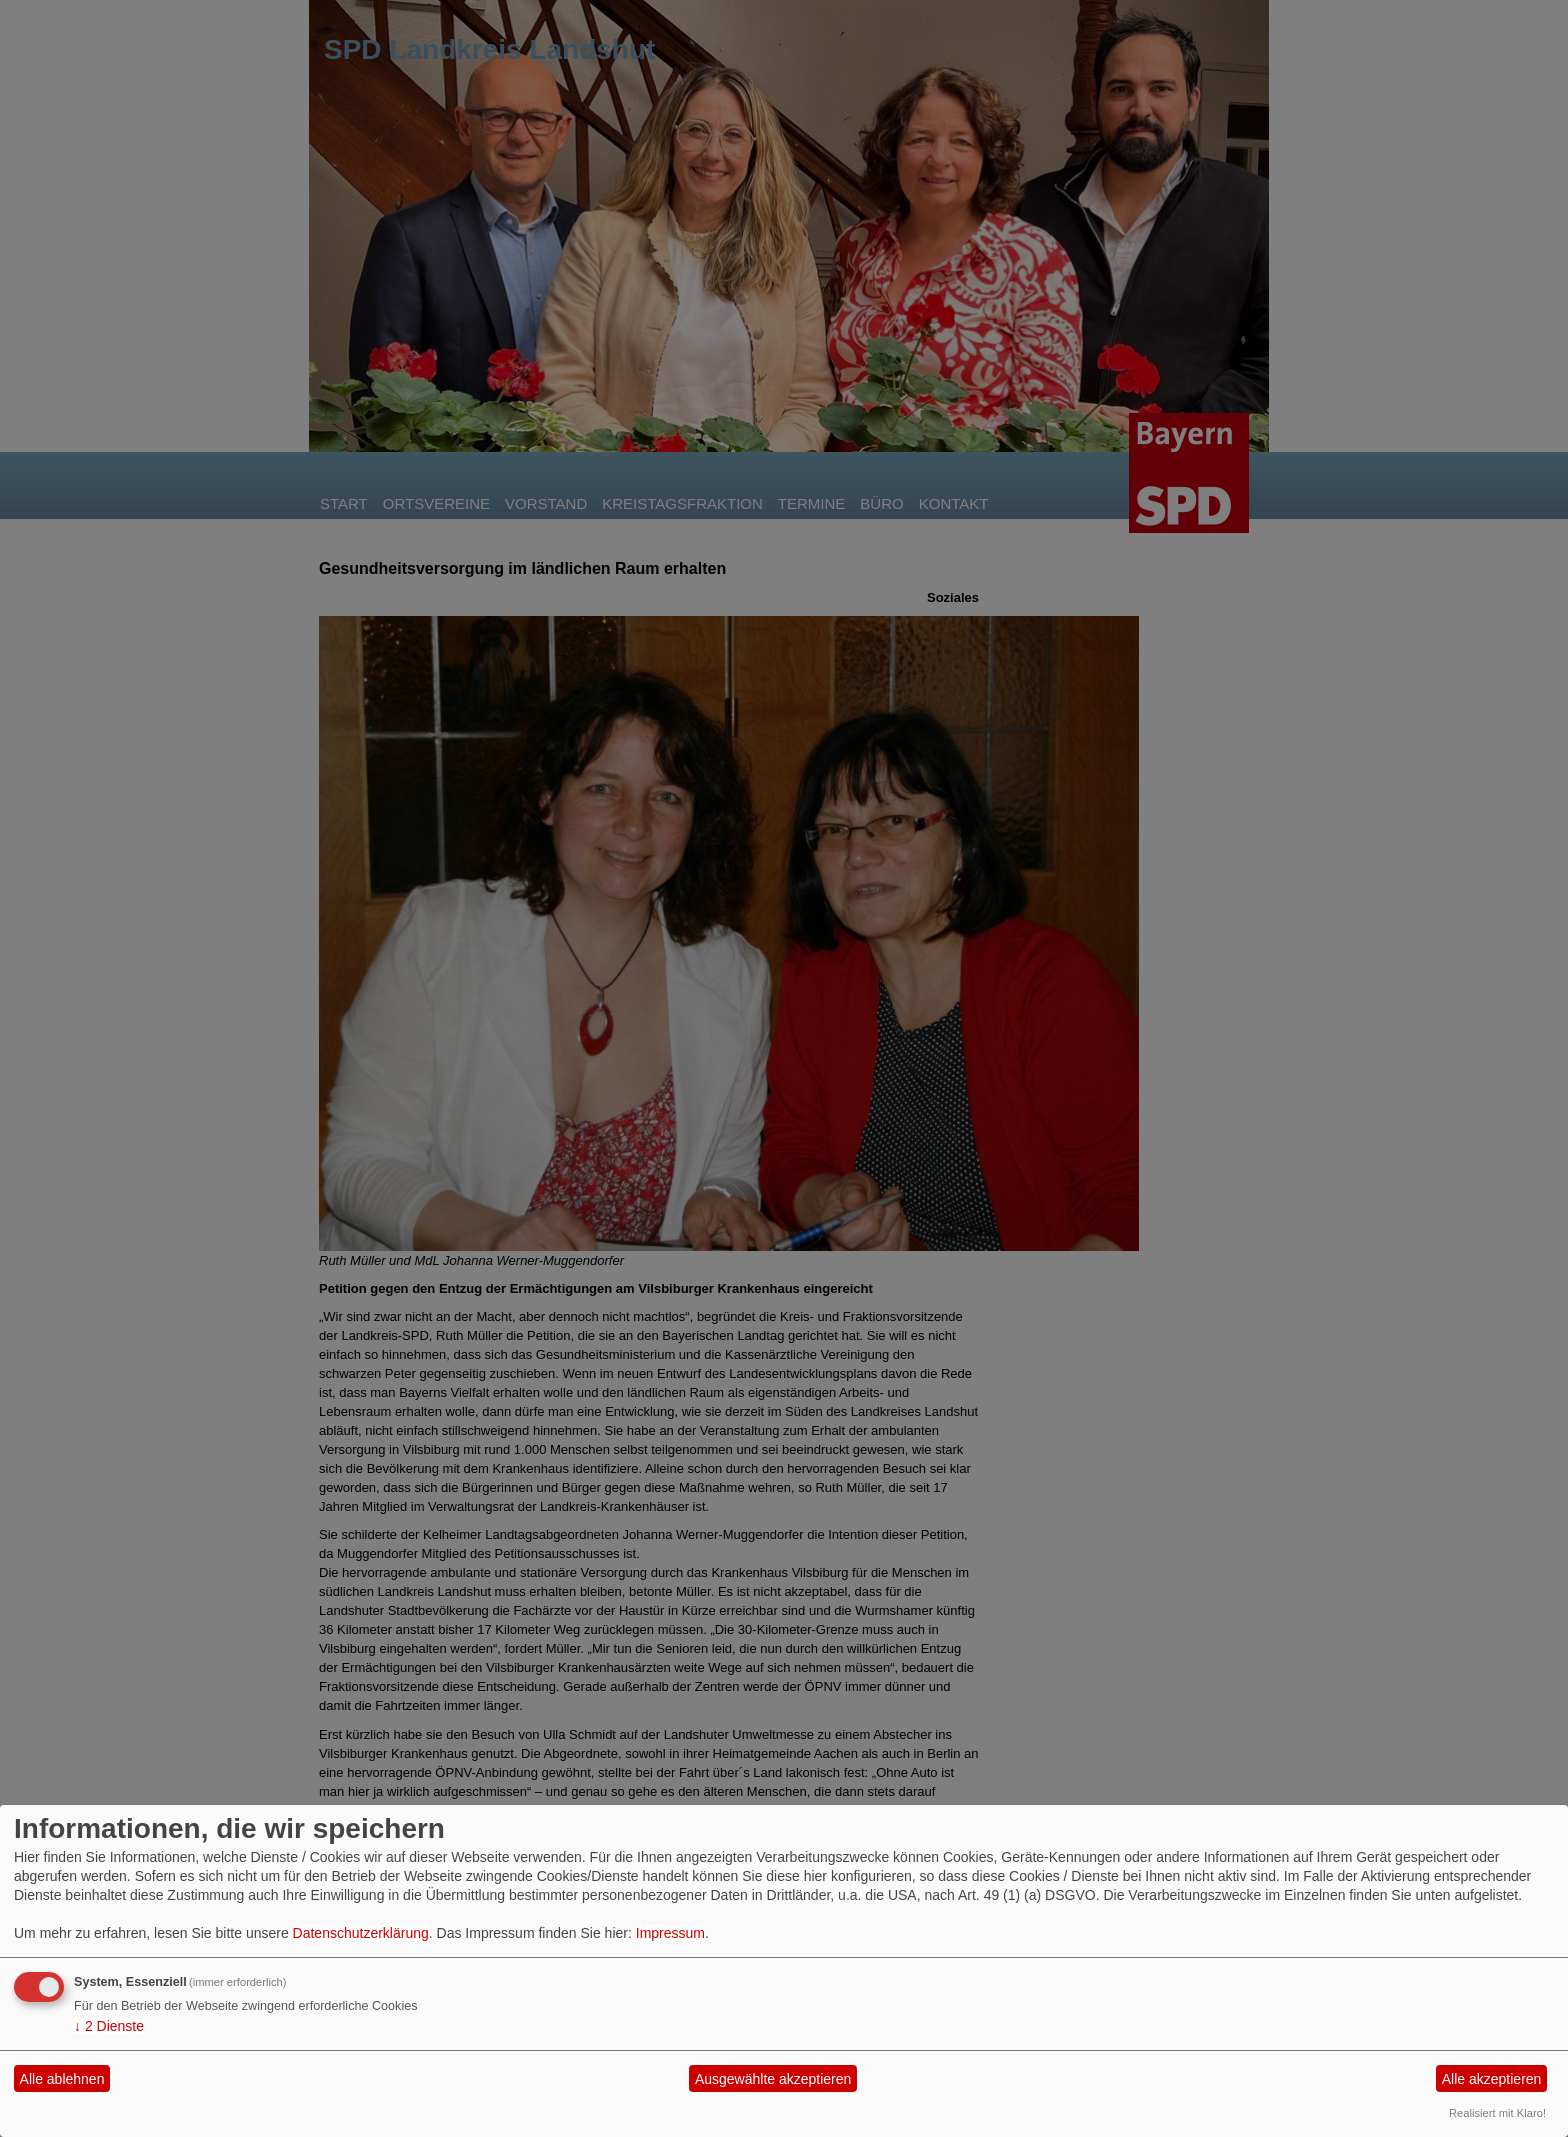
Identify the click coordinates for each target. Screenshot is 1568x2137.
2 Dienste (109, 2026)
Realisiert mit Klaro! (1497, 2113)
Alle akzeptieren (1492, 2079)
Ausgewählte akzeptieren (773, 2079)
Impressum (670, 1933)
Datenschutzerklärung (361, 1933)
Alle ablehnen (62, 2079)
